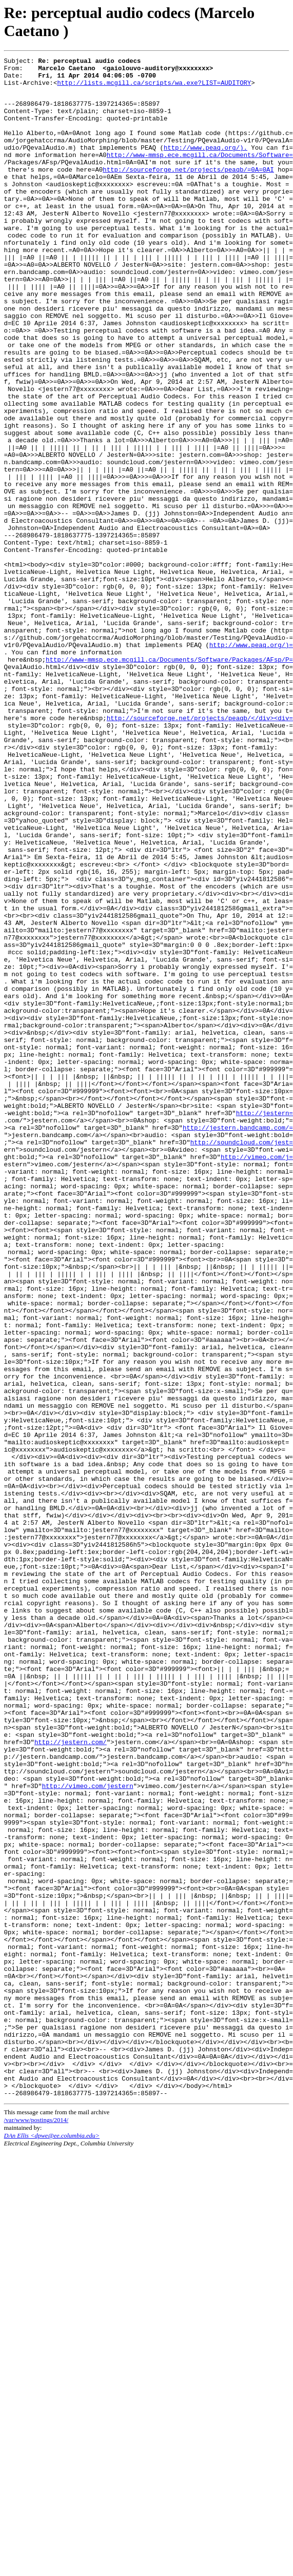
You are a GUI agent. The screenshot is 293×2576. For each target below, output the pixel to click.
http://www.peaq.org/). (206, 164)
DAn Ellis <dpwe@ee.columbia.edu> (51, 2542)
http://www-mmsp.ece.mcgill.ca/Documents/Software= (200, 173)
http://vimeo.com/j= (257, 1376)
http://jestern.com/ (70, 2078)
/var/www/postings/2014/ (36, 2526)
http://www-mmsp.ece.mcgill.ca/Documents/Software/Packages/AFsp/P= (169, 779)
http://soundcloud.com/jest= (241, 1358)
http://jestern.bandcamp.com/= (238, 1341)
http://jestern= (264, 1323)
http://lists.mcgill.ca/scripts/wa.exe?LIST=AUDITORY (154, 88)
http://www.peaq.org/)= (251, 761)
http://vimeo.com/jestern (87, 2130)
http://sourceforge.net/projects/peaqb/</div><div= (200, 849)
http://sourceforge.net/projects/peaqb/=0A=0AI (188, 191)
